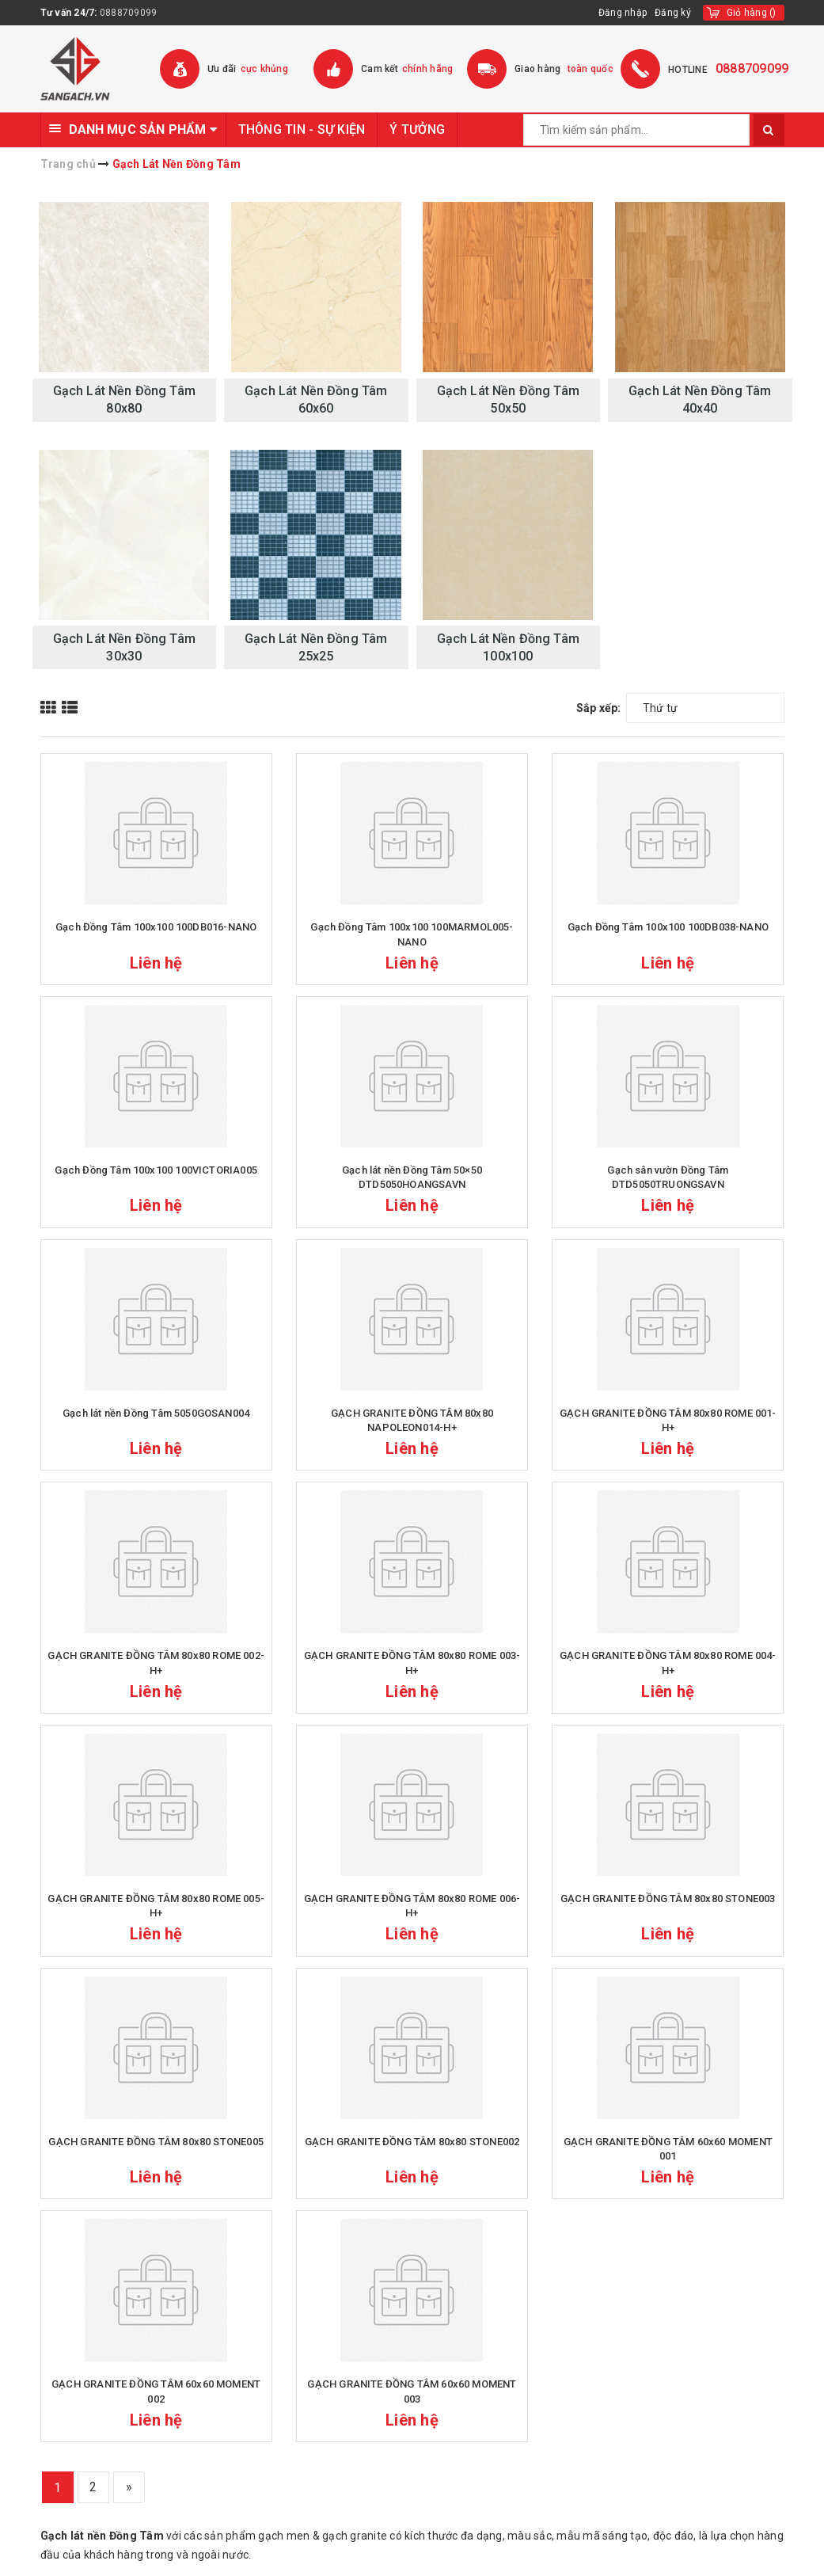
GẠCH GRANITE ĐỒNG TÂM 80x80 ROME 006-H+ (412, 1906)
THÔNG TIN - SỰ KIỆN (302, 129)
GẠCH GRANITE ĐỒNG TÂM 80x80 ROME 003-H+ (412, 1662)
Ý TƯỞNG (417, 129)
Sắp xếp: (598, 708)
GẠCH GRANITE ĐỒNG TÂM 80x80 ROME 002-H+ (155, 1662)
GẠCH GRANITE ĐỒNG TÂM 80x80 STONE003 (667, 1898)
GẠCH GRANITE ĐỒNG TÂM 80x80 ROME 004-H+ (668, 1662)
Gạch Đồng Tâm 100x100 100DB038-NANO (668, 927)
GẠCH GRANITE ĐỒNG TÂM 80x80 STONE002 (412, 2142)
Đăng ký (673, 12)
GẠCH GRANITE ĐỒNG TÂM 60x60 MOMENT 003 (411, 2391)
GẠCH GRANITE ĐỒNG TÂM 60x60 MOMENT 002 (155, 2391)
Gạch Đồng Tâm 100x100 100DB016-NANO (155, 927)
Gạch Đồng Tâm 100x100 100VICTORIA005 (155, 1170)
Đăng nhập (622, 12)
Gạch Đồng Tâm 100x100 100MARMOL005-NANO (411, 934)
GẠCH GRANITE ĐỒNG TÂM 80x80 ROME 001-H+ (668, 1420)
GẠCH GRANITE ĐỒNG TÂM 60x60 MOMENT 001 (668, 2149)
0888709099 (129, 12)
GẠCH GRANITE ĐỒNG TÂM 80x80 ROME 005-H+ (155, 1906)
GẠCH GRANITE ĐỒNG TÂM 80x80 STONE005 (155, 2142)
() (752, 12)
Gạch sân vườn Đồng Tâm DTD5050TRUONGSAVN (667, 1177)
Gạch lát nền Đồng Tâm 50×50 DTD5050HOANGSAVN (412, 1177)
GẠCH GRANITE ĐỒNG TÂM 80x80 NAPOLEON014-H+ (412, 1420)
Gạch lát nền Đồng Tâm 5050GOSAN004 (156, 1413)
